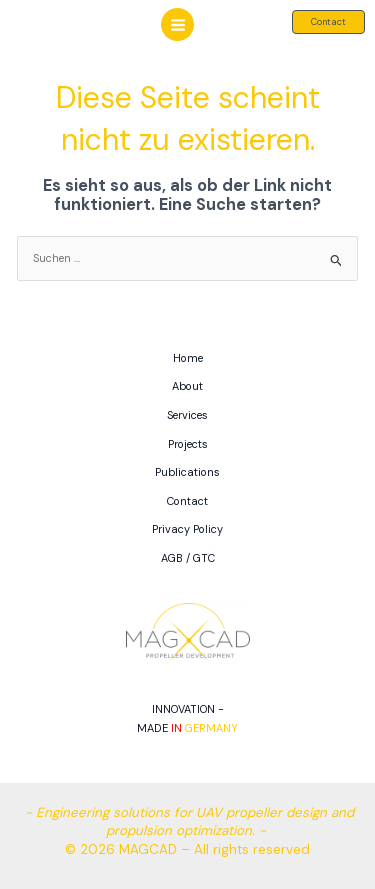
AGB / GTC (188, 558)
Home (188, 358)
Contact (187, 501)
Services (187, 415)
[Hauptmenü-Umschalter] (177, 24)
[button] (328, 22)
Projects (188, 444)
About (187, 386)
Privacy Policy (187, 529)
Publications (187, 472)
